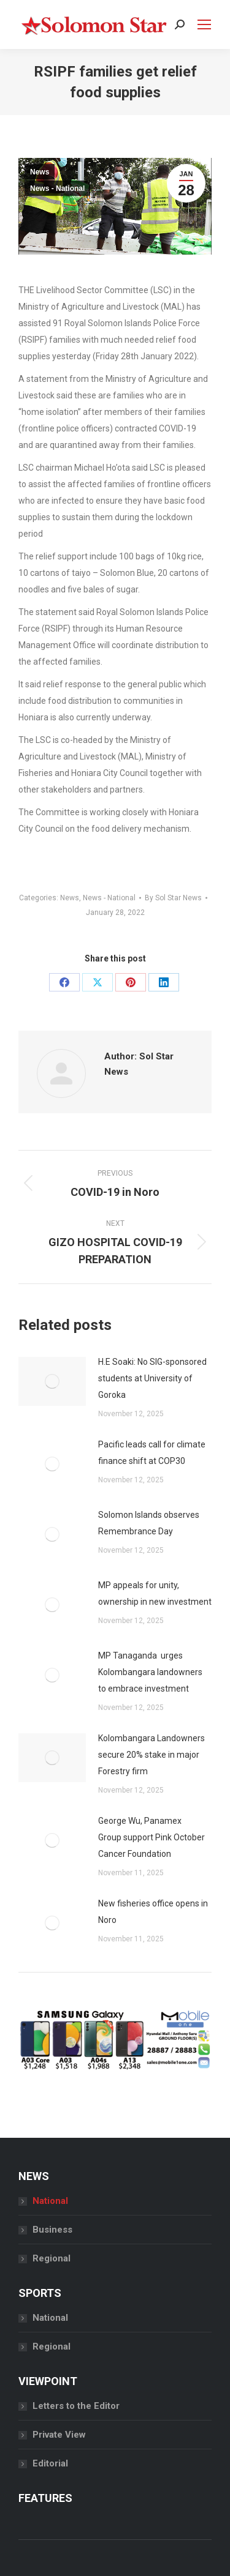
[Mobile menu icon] (204, 24)
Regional (52, 2258)
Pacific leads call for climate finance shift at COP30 (151, 1452)
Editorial (50, 2463)
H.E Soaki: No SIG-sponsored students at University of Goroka (152, 1378)
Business (52, 2229)
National (50, 2200)
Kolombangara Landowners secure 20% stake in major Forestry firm (151, 1754)
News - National (57, 188)
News (39, 172)
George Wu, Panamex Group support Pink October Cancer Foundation (151, 1837)
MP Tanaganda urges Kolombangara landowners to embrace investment (150, 1672)
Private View (59, 2434)
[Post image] (52, 1381)
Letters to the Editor (76, 2405)
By (173, 898)
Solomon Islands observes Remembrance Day (148, 1523)
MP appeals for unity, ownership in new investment (155, 1593)
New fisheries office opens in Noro (153, 1911)
